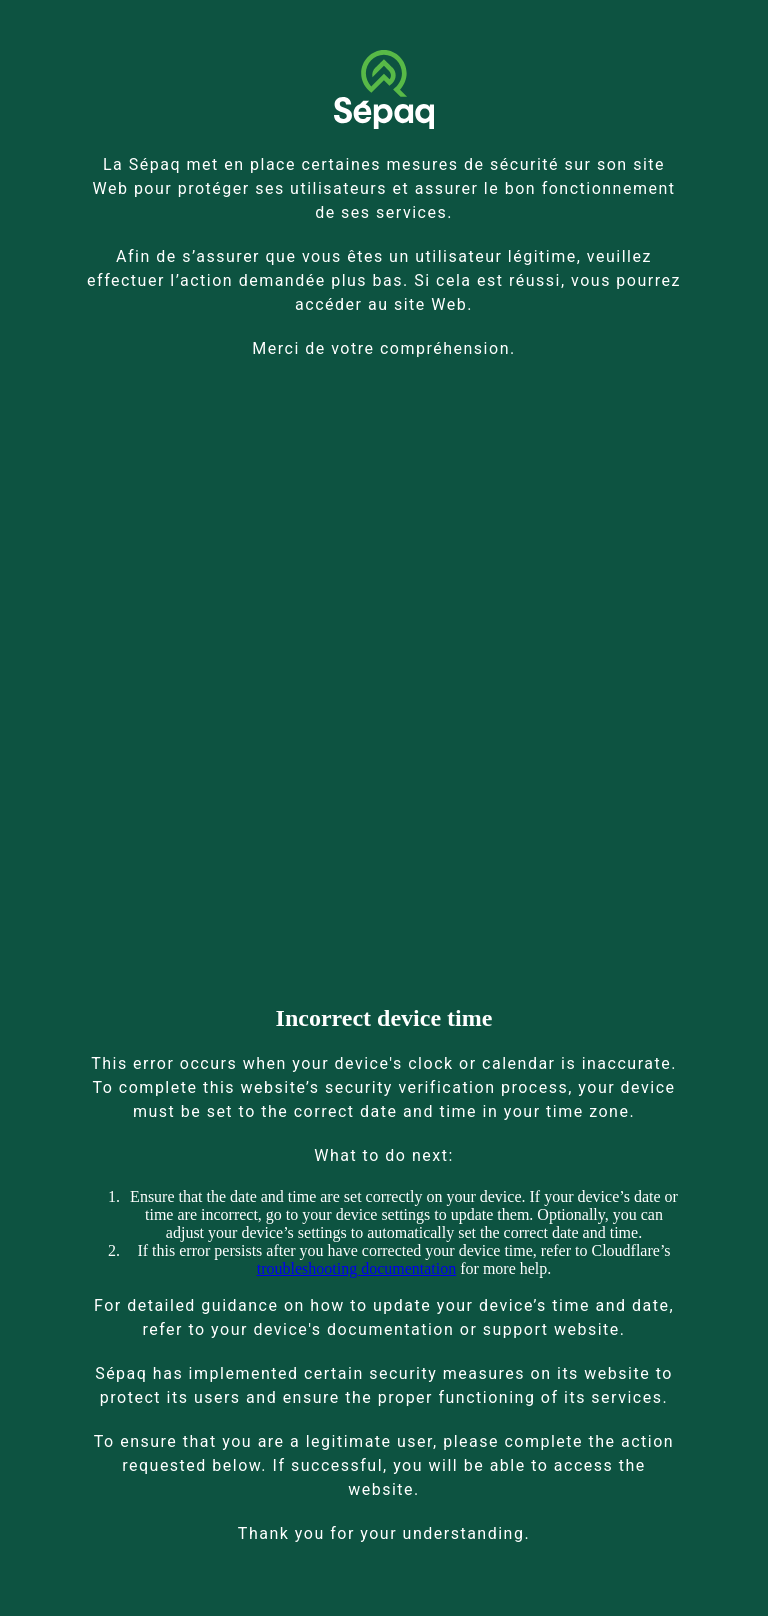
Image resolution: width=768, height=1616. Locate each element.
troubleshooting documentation (357, 1268)
